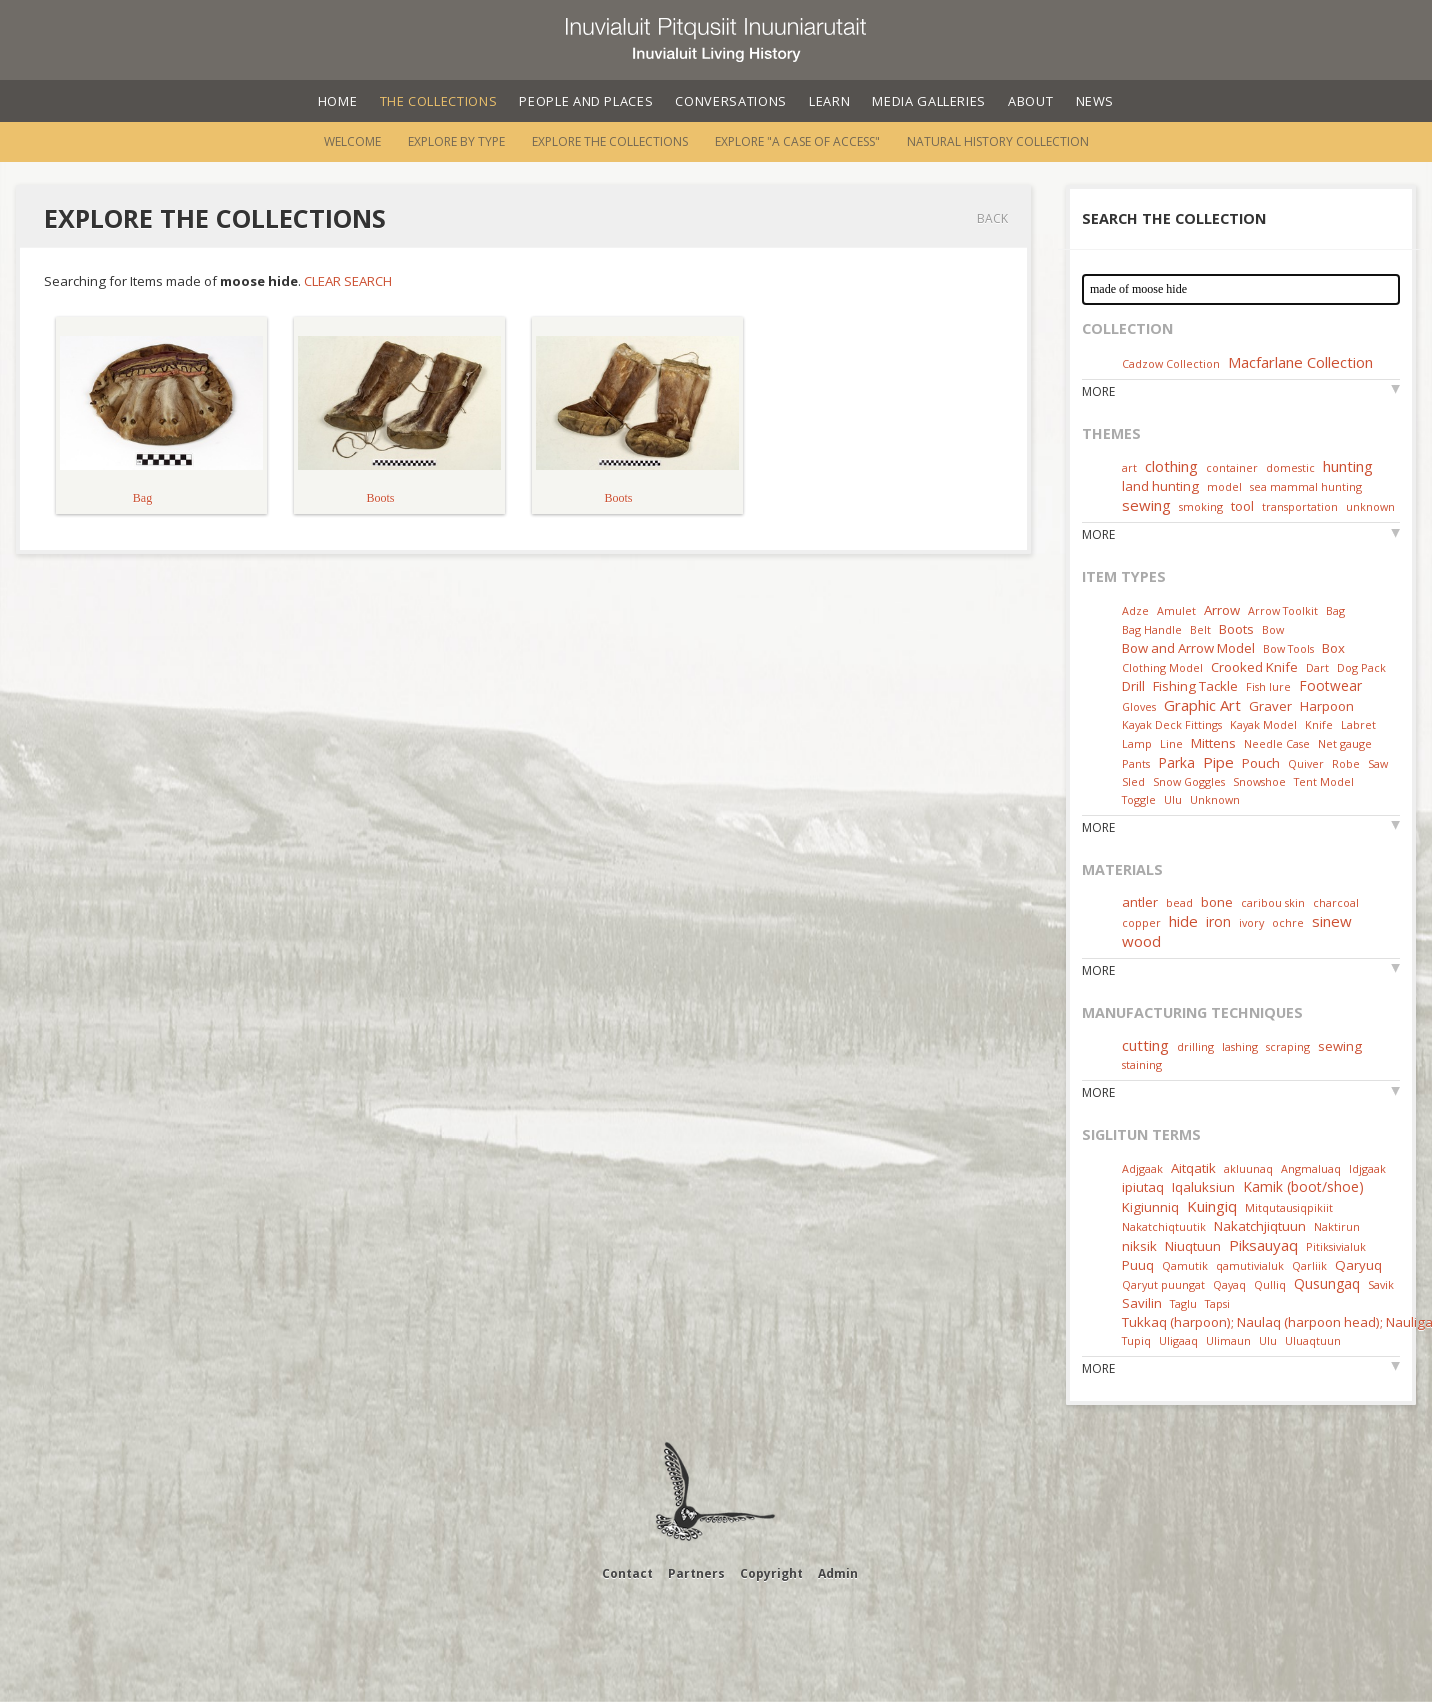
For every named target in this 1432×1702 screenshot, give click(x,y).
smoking (1201, 506)
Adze (1135, 610)
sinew (1332, 921)
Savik (1381, 1284)
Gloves (1139, 706)
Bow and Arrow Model (1188, 648)
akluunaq (1248, 1168)
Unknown (1215, 799)
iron (1218, 921)
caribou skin (1273, 902)
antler (1140, 902)
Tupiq (1136, 1340)
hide (1183, 921)
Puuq (1138, 1265)
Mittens (1213, 743)
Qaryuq (1358, 1265)
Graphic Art (1202, 705)
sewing (1146, 505)
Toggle (1139, 799)
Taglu (1183, 1303)
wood (1141, 941)
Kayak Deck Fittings (1172, 724)
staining (1142, 1064)
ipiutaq (1143, 1187)
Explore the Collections (610, 141)
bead (1179, 902)
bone (1217, 902)
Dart (1317, 667)
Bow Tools (1288, 648)
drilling (1195, 1046)
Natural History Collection (998, 141)
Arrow (1222, 610)
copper (1141, 922)
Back (992, 218)
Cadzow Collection (1171, 363)
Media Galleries (929, 101)
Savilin (1142, 1303)
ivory (1251, 922)
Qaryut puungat (1163, 1284)
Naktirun (1337, 1226)
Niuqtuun (1193, 1246)
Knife (1319, 724)
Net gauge (1345, 743)
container (1232, 467)
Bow (1273, 629)
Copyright (771, 1573)
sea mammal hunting (1306, 486)
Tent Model (1324, 781)
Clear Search (348, 281)
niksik (1139, 1246)
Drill (1133, 686)
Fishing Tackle (1195, 686)
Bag (1335, 610)
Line (1171, 743)
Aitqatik (1193, 1168)
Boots (1236, 629)
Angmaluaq (1311, 1168)
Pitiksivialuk (1336, 1246)
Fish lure (1268, 686)
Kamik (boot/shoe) (1303, 1186)
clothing (1171, 466)
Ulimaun (1228, 1340)
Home (338, 101)
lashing (1240, 1046)
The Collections (439, 101)
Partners (696, 1573)
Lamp (1137, 743)
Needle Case (1277, 743)
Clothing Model (1162, 667)
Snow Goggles (1189, 781)
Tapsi (1217, 1303)
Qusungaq (1327, 1283)
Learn (829, 101)
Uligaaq (1178, 1340)
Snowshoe (1259, 781)
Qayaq (1229, 1284)
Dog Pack (1361, 667)
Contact (627, 1573)
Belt (1200, 629)
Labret (1358, 724)
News (1095, 101)
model (1224, 486)
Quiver (1306, 763)
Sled (1133, 781)
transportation (1300, 506)
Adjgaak (1142, 1168)
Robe (1346, 763)
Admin (838, 1573)
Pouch (1261, 763)
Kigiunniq (1150, 1207)
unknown (1370, 506)
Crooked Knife (1254, 667)
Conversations (730, 101)
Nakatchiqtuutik (1164, 1226)
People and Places (586, 101)
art (1129, 467)
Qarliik (1309, 1265)
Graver (1270, 706)
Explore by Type (456, 141)
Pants (1136, 763)
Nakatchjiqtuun (1260, 1226)
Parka (1176, 762)
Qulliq (1270, 1284)
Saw (1378, 763)
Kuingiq (1212, 1206)
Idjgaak (1367, 1168)
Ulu (1173, 799)
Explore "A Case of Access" (797, 141)
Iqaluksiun (1203, 1187)
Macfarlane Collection (1300, 362)
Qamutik (1185, 1265)
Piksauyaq (1263, 1245)
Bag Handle (1152, 629)
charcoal (1336, 902)
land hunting (1160, 486)
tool (1242, 506)
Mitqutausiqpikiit (1289, 1207)
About (1030, 101)
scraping (1288, 1046)
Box (1333, 648)
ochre (1288, 922)
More (1098, 391)
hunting (1348, 466)
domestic (1290, 467)
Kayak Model (1263, 724)
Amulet (1176, 610)
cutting (1145, 1045)
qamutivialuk (1250, 1265)
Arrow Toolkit (1283, 610)
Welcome (352, 141)
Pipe (1218, 762)
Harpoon (1327, 706)
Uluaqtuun (1313, 1340)
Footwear (1330, 685)
